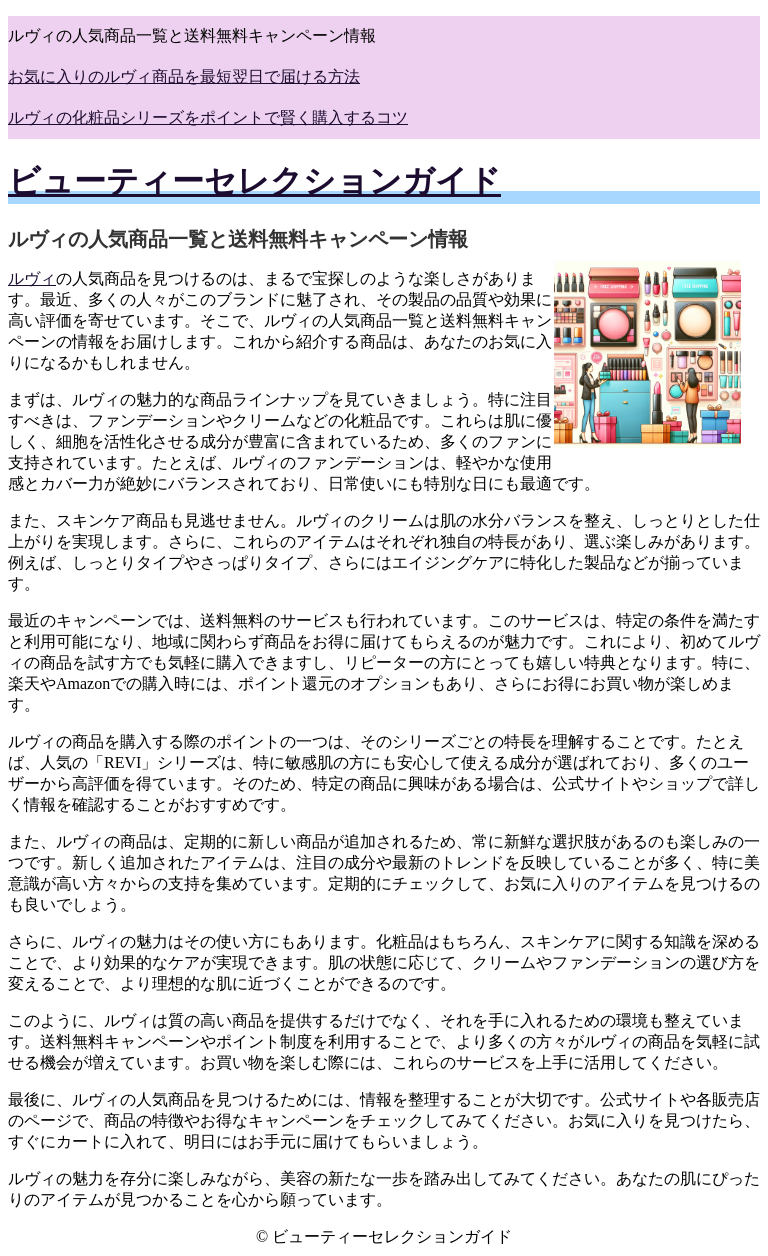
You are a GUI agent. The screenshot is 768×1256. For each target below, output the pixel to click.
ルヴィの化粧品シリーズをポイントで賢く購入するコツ (208, 117)
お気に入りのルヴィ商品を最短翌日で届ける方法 (184, 76)
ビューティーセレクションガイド (254, 181)
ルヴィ (32, 278)
